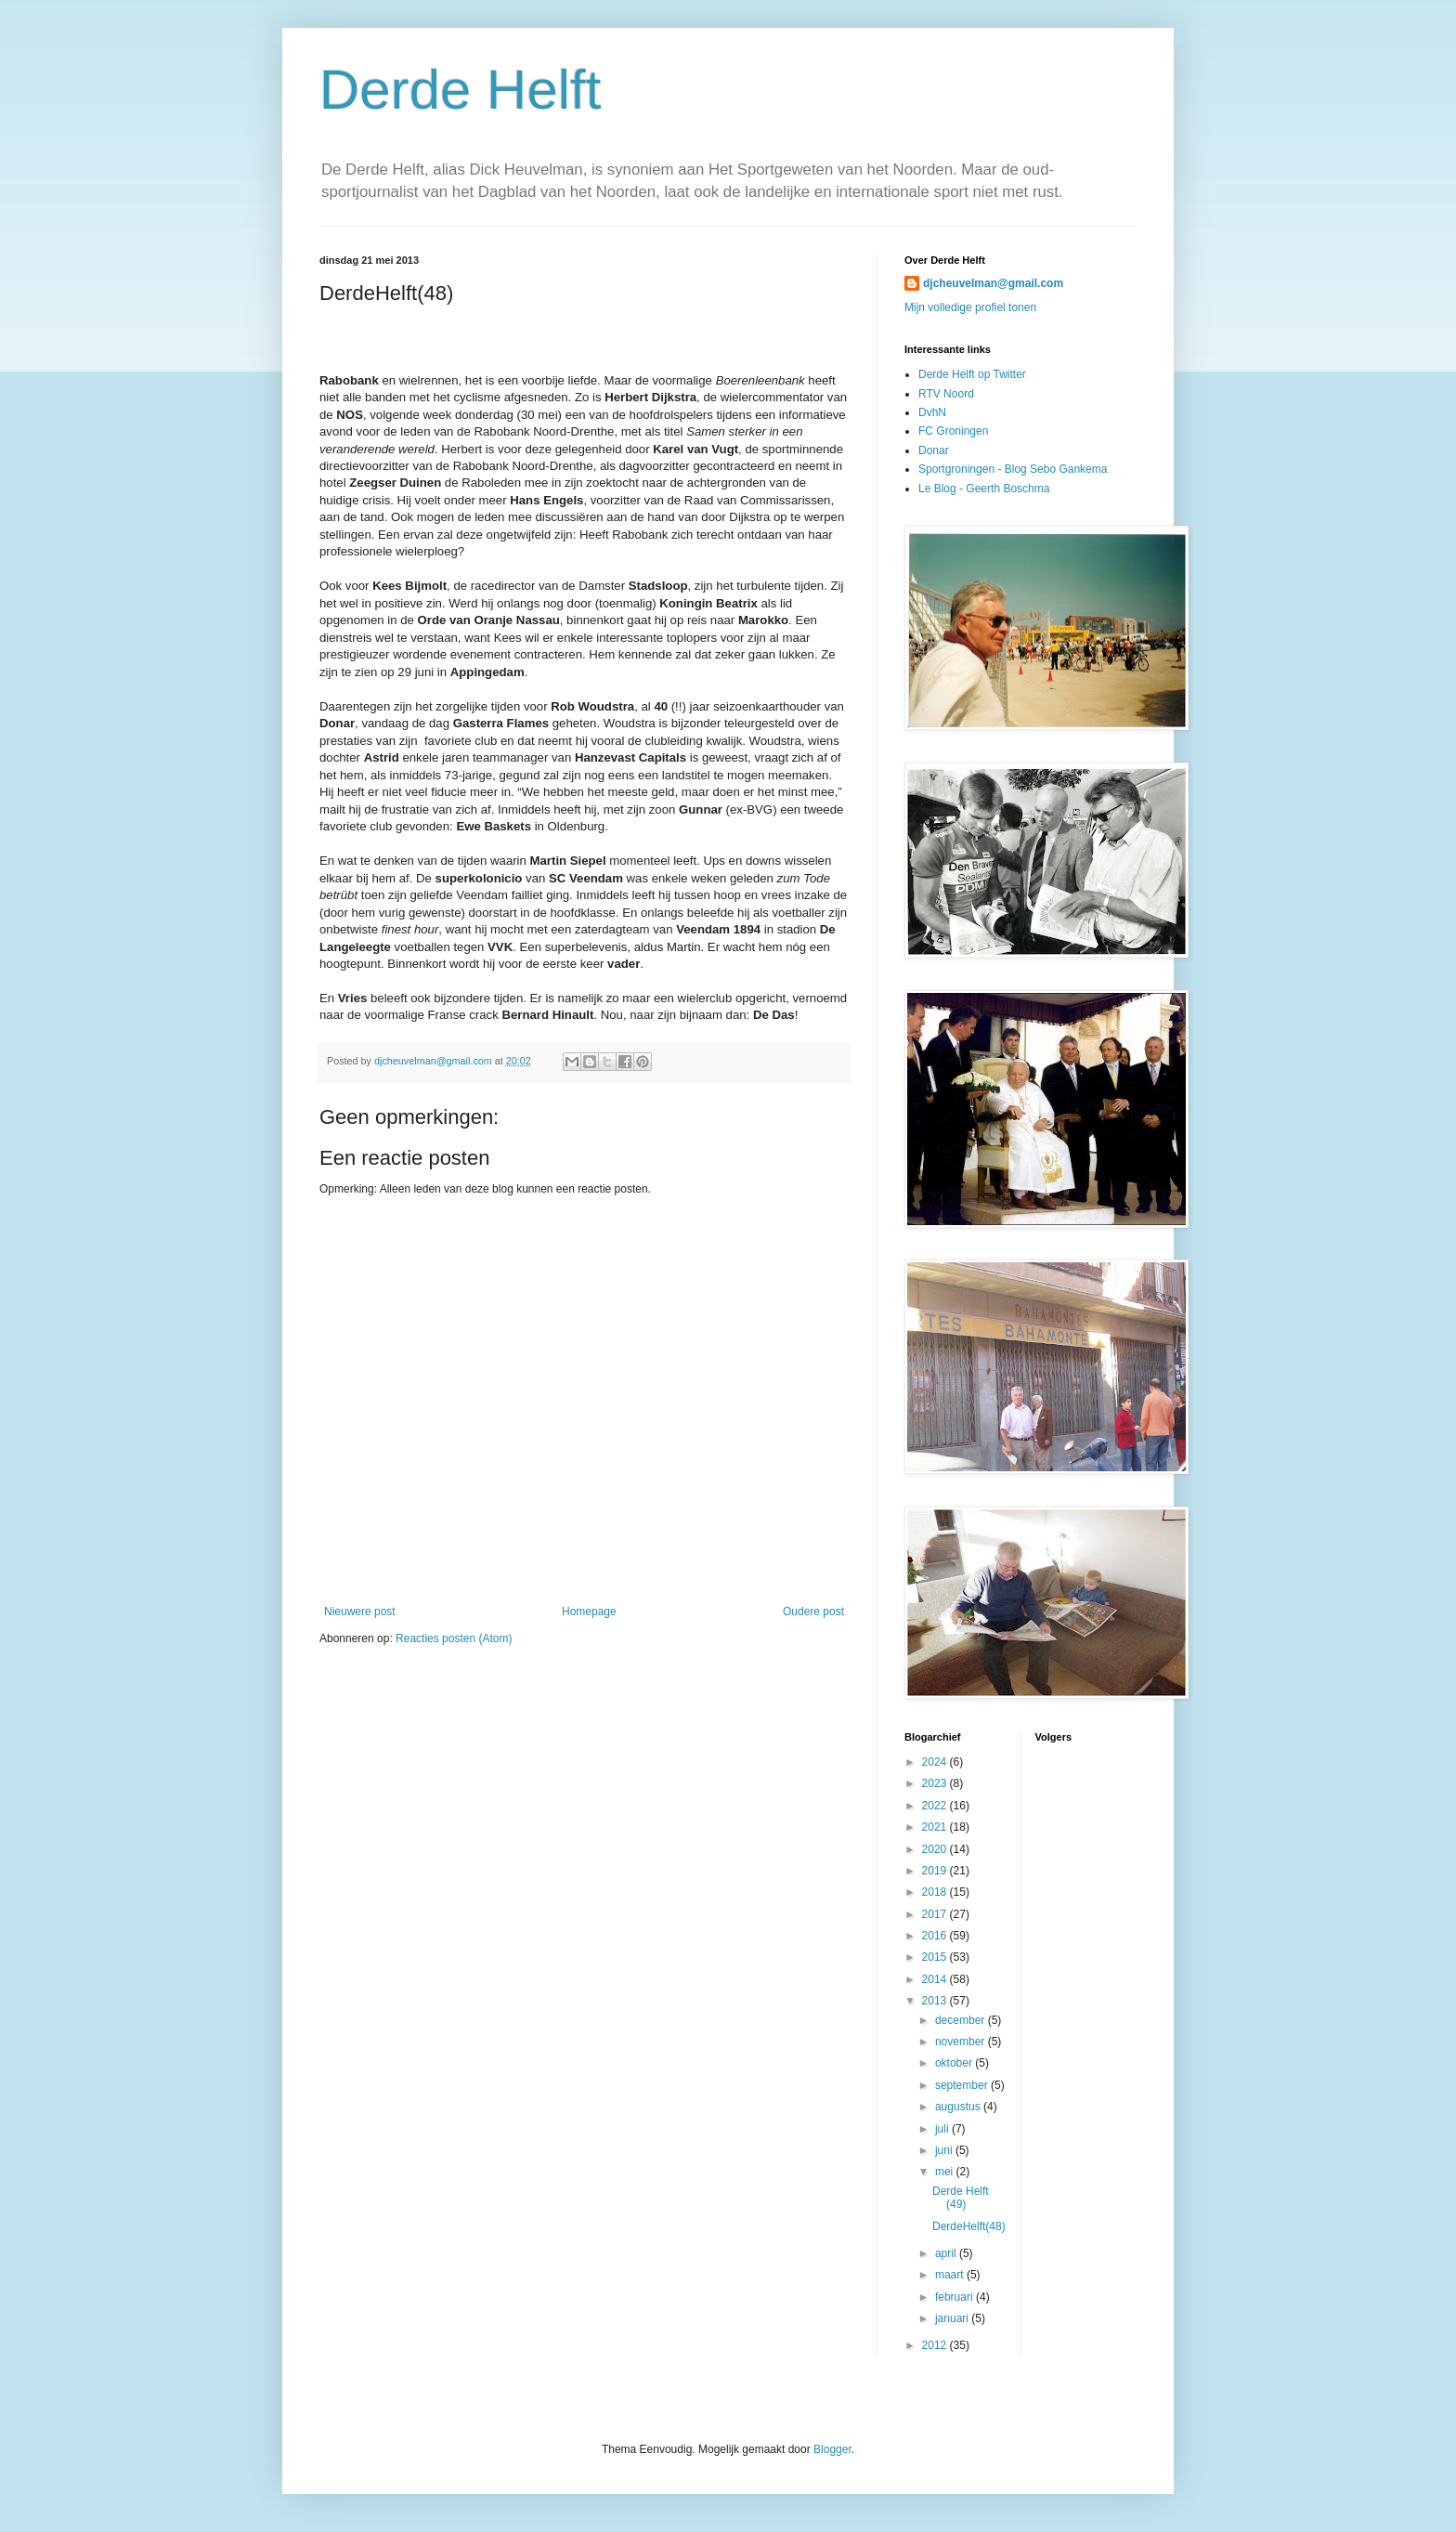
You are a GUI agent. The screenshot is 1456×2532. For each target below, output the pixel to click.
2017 (936, 1914)
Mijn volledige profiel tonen (970, 307)
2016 (936, 1935)
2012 (936, 2345)
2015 (936, 1957)
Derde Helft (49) (960, 2198)
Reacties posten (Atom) (454, 1638)
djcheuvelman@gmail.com (993, 283)
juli (943, 2128)
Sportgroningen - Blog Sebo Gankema (1012, 469)
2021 (936, 1827)
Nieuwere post (360, 1611)
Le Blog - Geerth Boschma (983, 488)
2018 (936, 1892)
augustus (959, 2106)
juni (945, 2150)
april (947, 2253)
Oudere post (813, 1611)
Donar (933, 450)
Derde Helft (460, 90)
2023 (936, 1783)
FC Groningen (953, 430)
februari (955, 2297)
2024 (936, 1761)
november (961, 2041)
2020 (936, 1849)
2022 (936, 1805)
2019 (936, 1870)
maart (951, 2274)
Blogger (832, 2449)
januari (953, 2318)
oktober (955, 2062)
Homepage (589, 1611)
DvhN (932, 412)
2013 (936, 2000)
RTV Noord (946, 393)
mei (945, 2171)
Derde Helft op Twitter (972, 374)
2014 (936, 1979)
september (963, 2085)
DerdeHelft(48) (969, 2226)
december (961, 2020)
